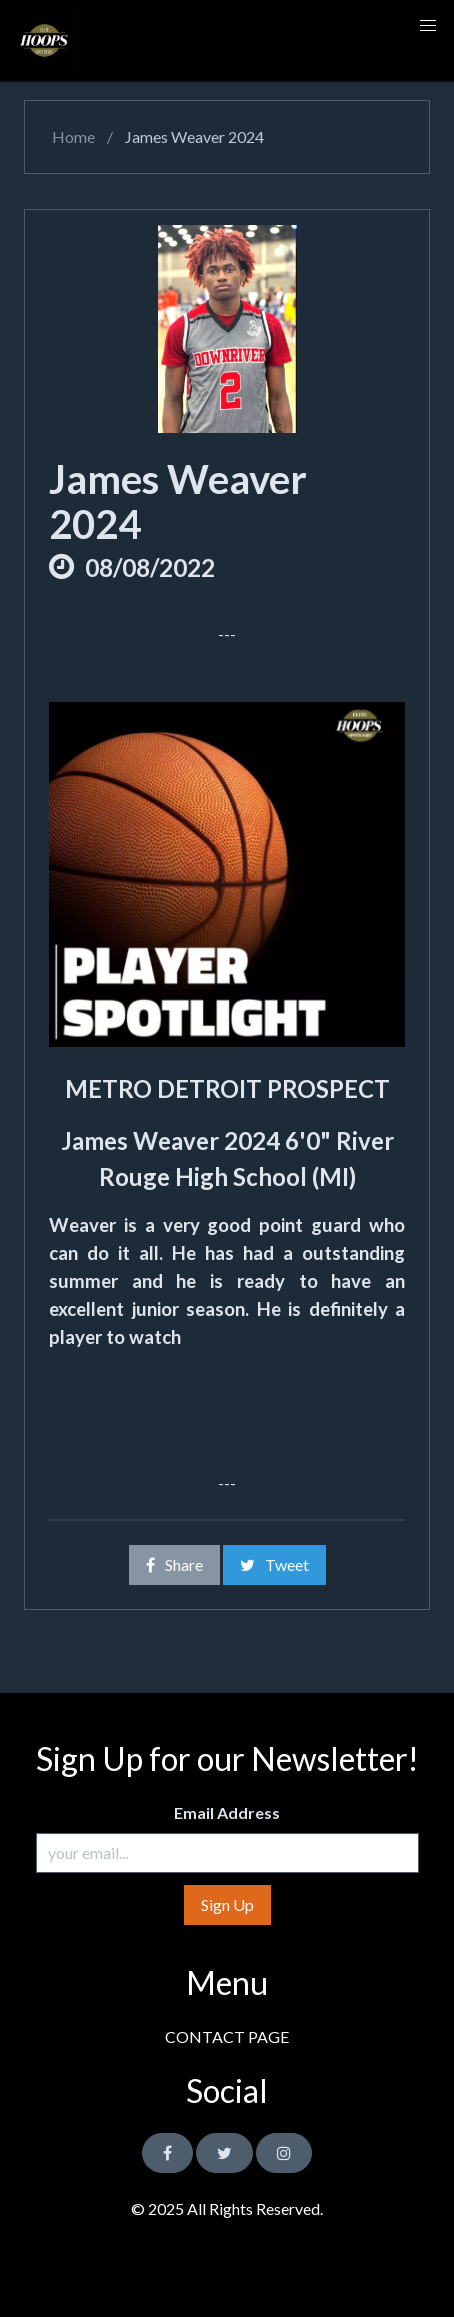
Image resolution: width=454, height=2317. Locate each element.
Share (174, 1564)
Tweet (274, 1564)
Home (72, 136)
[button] (428, 26)
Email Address (227, 1812)
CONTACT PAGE (227, 2036)
